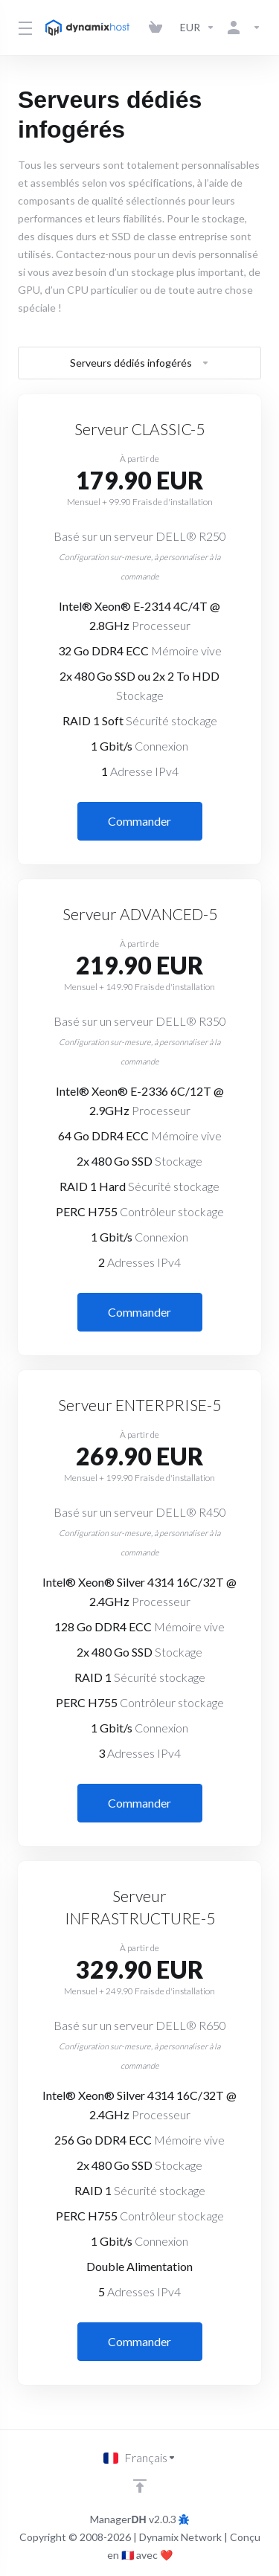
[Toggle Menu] (22, 27)
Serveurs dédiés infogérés (140, 362)
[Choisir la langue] (140, 2457)
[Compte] (241, 27)
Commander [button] (139, 821)
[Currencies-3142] (197, 27)
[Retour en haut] (139, 2486)
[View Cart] (158, 27)
